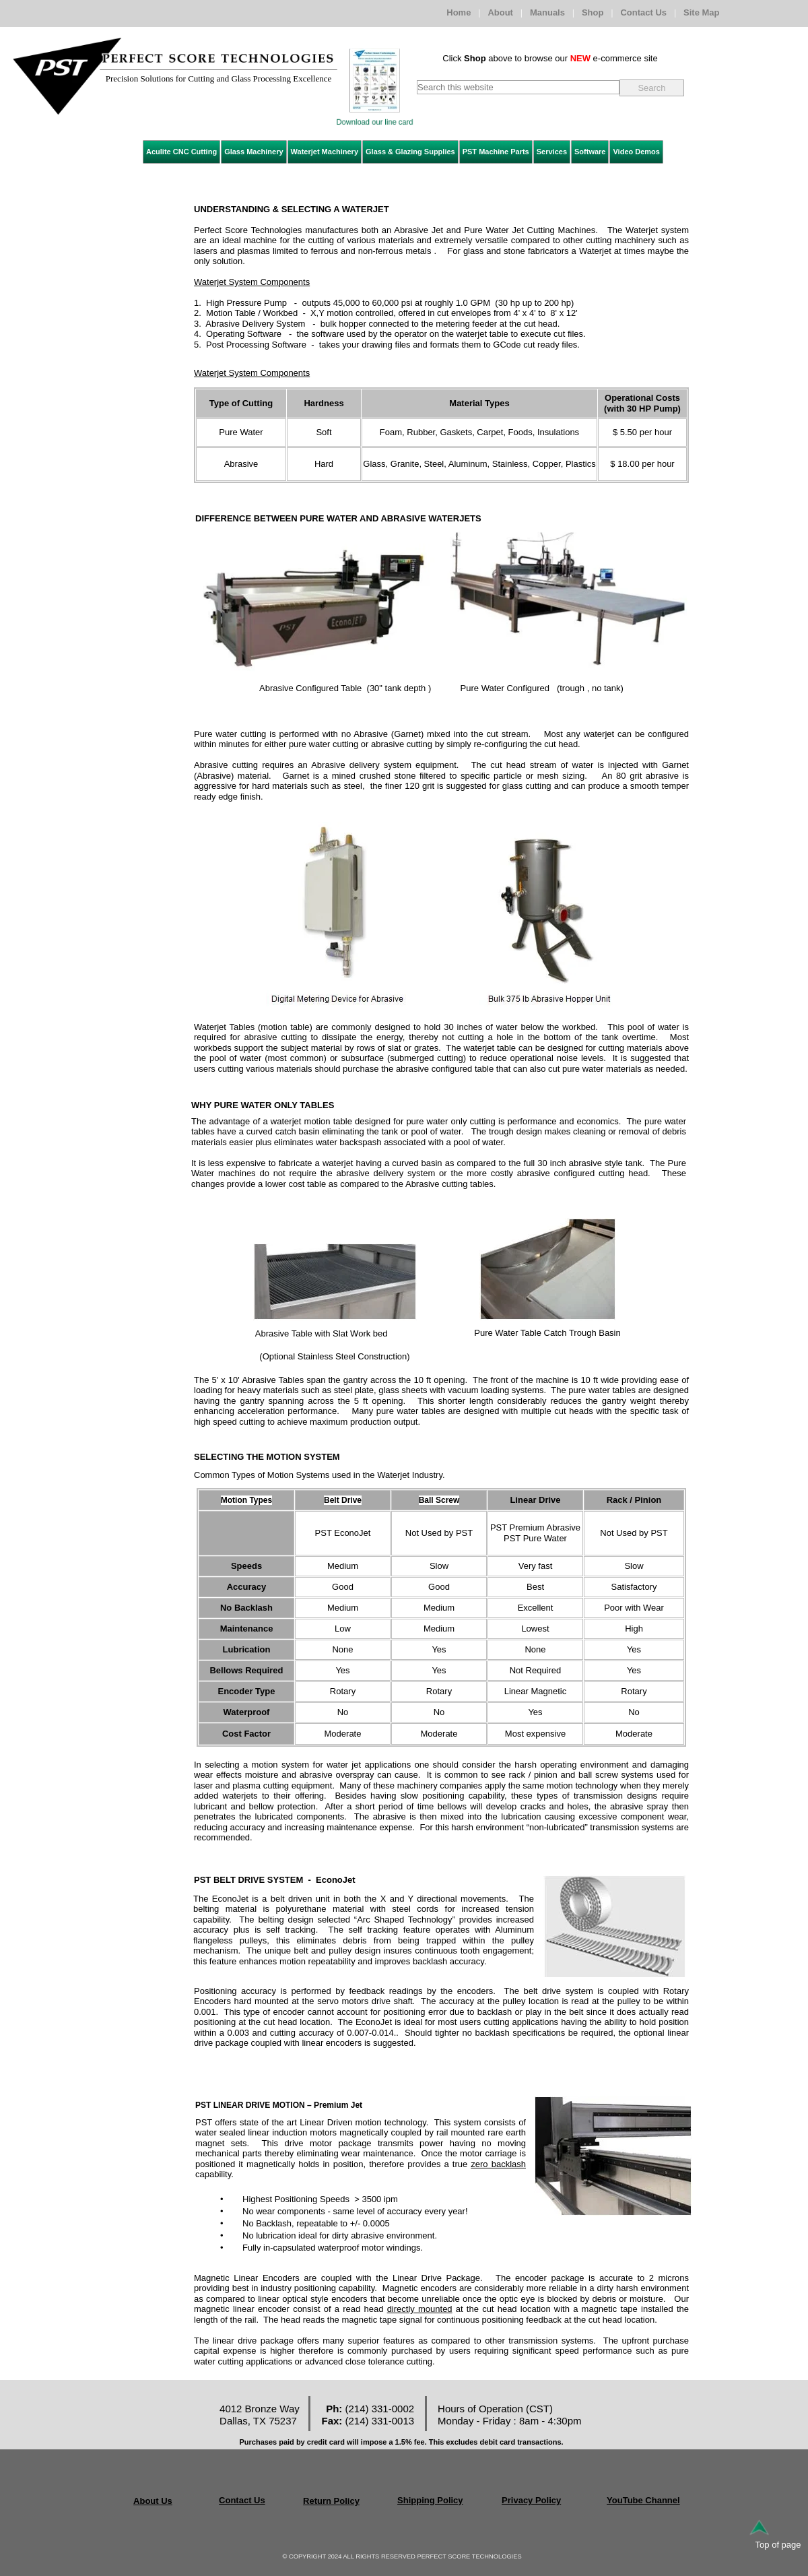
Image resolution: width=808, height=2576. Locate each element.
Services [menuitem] (552, 152)
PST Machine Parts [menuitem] (496, 152)
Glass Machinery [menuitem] (253, 152)
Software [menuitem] (589, 152)
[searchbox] (518, 87)
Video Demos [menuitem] (636, 152)
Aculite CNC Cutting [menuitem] (181, 152)
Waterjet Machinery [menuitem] (324, 152)
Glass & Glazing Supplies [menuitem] (410, 152)
